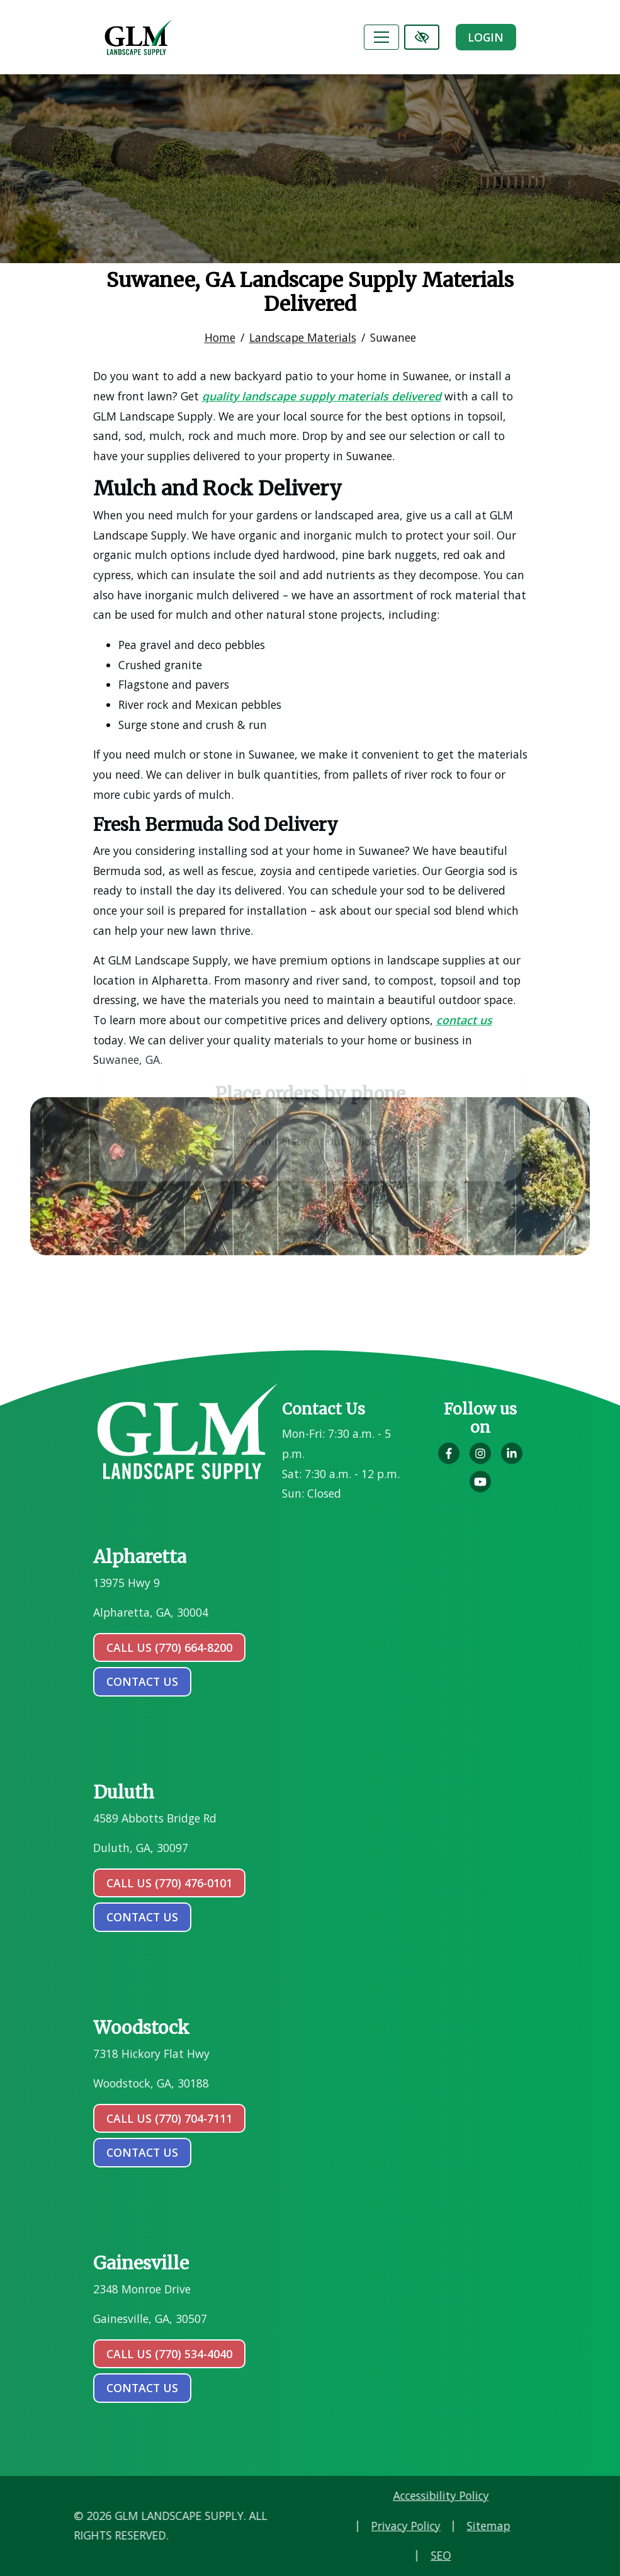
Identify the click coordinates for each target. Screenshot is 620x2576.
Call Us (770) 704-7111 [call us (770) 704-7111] (169, 2118)
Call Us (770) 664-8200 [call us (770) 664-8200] (169, 1647)
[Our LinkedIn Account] (512, 1459)
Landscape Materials (302, 329)
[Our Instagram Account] (480, 1459)
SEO (511, 2555)
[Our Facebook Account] (449, 1459)
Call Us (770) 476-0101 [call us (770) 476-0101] (169, 1882)
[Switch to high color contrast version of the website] (421, 37)
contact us (142, 1681)
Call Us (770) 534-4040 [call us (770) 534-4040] (169, 2353)
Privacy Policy (476, 2525)
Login (486, 37)
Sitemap (559, 2525)
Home (220, 329)
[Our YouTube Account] (480, 1488)
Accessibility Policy (511, 2495)
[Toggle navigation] (381, 37)
